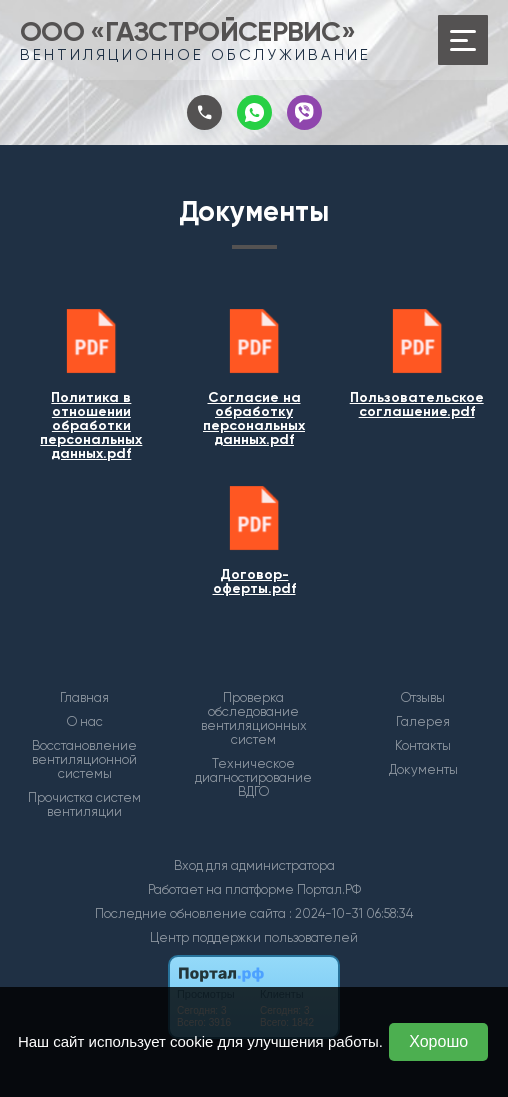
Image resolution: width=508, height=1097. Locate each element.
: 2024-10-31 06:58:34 (351, 913)
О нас (85, 722)
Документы (423, 770)
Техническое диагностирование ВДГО (253, 778)
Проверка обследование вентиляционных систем (254, 719)
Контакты (423, 746)
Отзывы (423, 698)
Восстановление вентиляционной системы (84, 760)
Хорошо (438, 1041)
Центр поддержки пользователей (254, 937)
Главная (84, 698)
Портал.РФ (329, 889)
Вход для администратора (254, 865)
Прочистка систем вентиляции (84, 805)
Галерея (423, 722)
